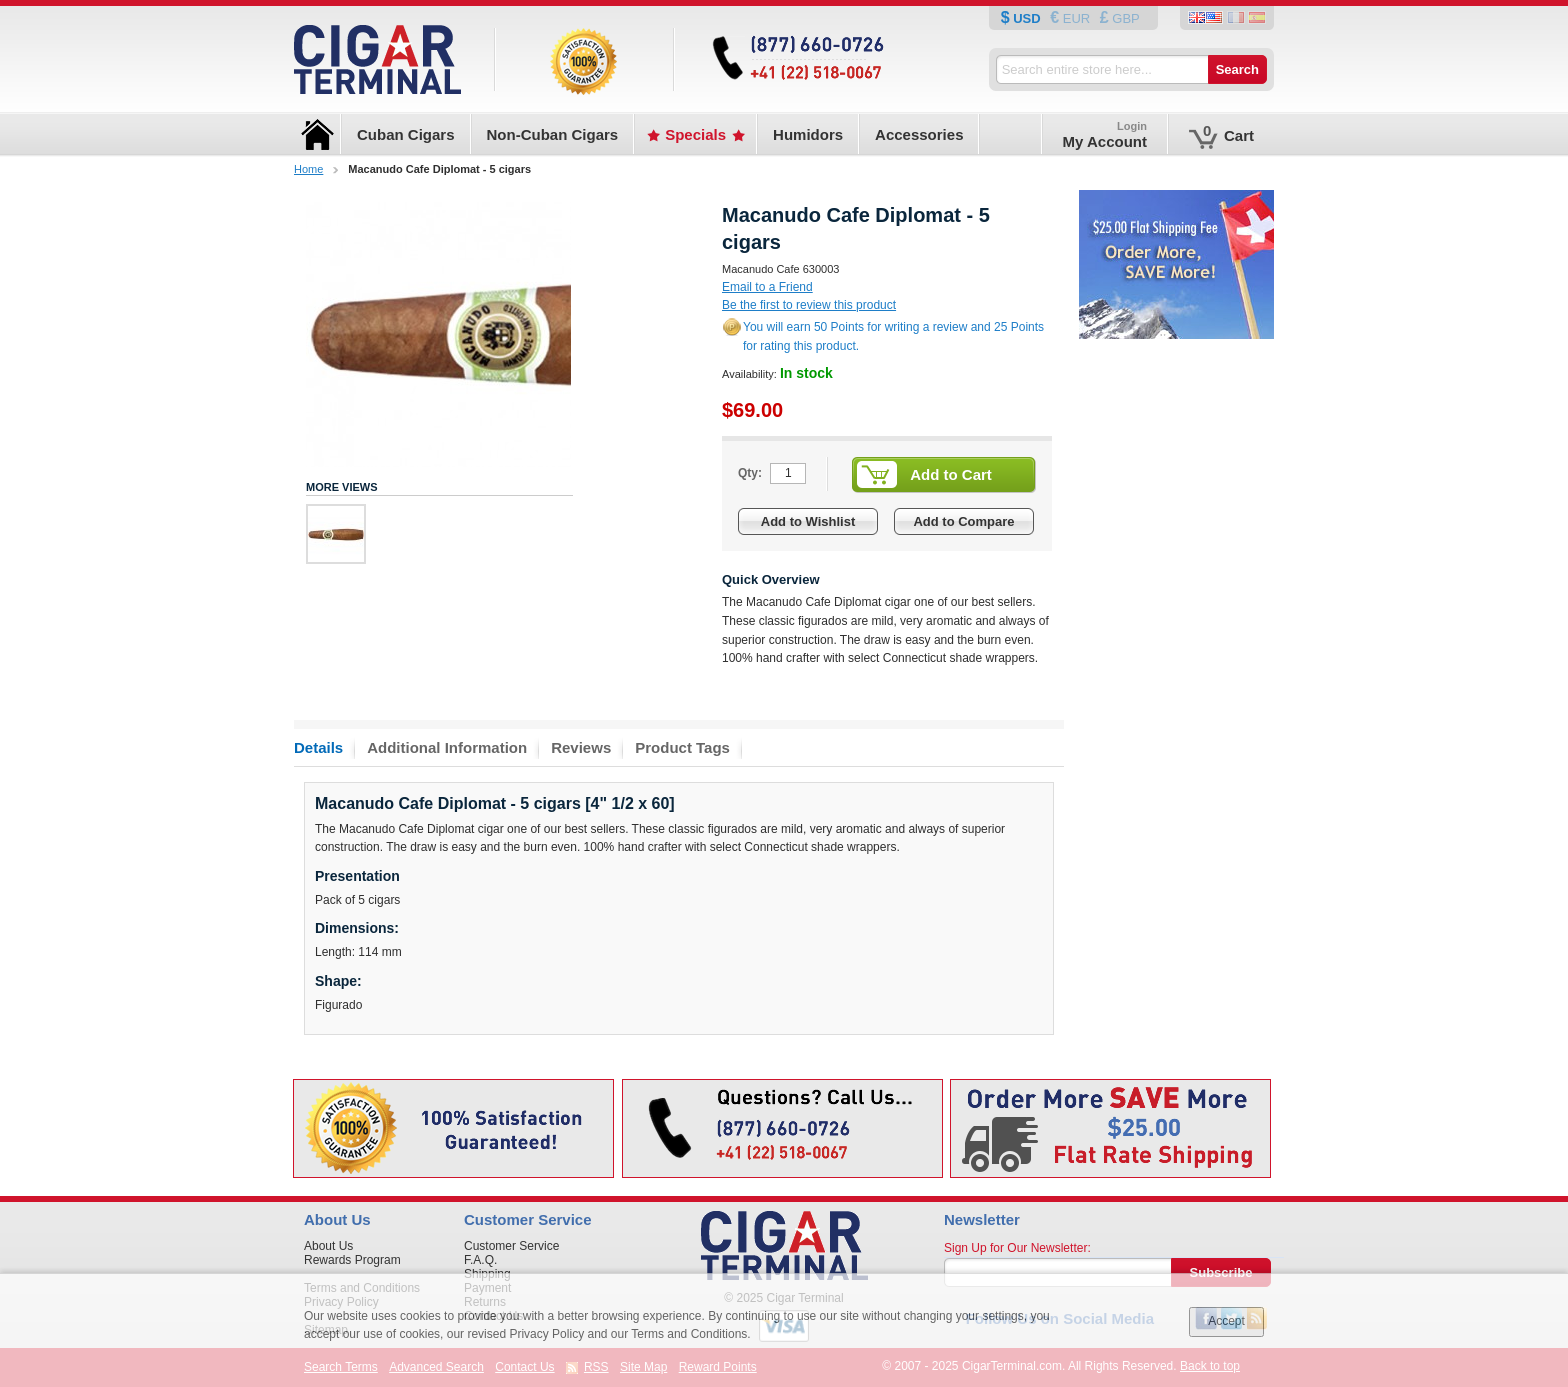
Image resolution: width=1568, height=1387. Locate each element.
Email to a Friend (767, 287)
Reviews (581, 747)
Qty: (750, 473)
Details (318, 747)
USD (1027, 18)
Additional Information (447, 747)
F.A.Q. (480, 1260)
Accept (1226, 1321)
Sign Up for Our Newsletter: (1017, 1248)
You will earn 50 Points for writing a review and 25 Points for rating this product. (893, 336)
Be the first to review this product (809, 305)
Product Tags (682, 747)
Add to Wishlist (808, 521)
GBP (1124, 18)
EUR (1076, 18)
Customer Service (511, 1246)
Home (308, 169)
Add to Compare (963, 521)
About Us (328, 1246)
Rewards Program (352, 1260)
